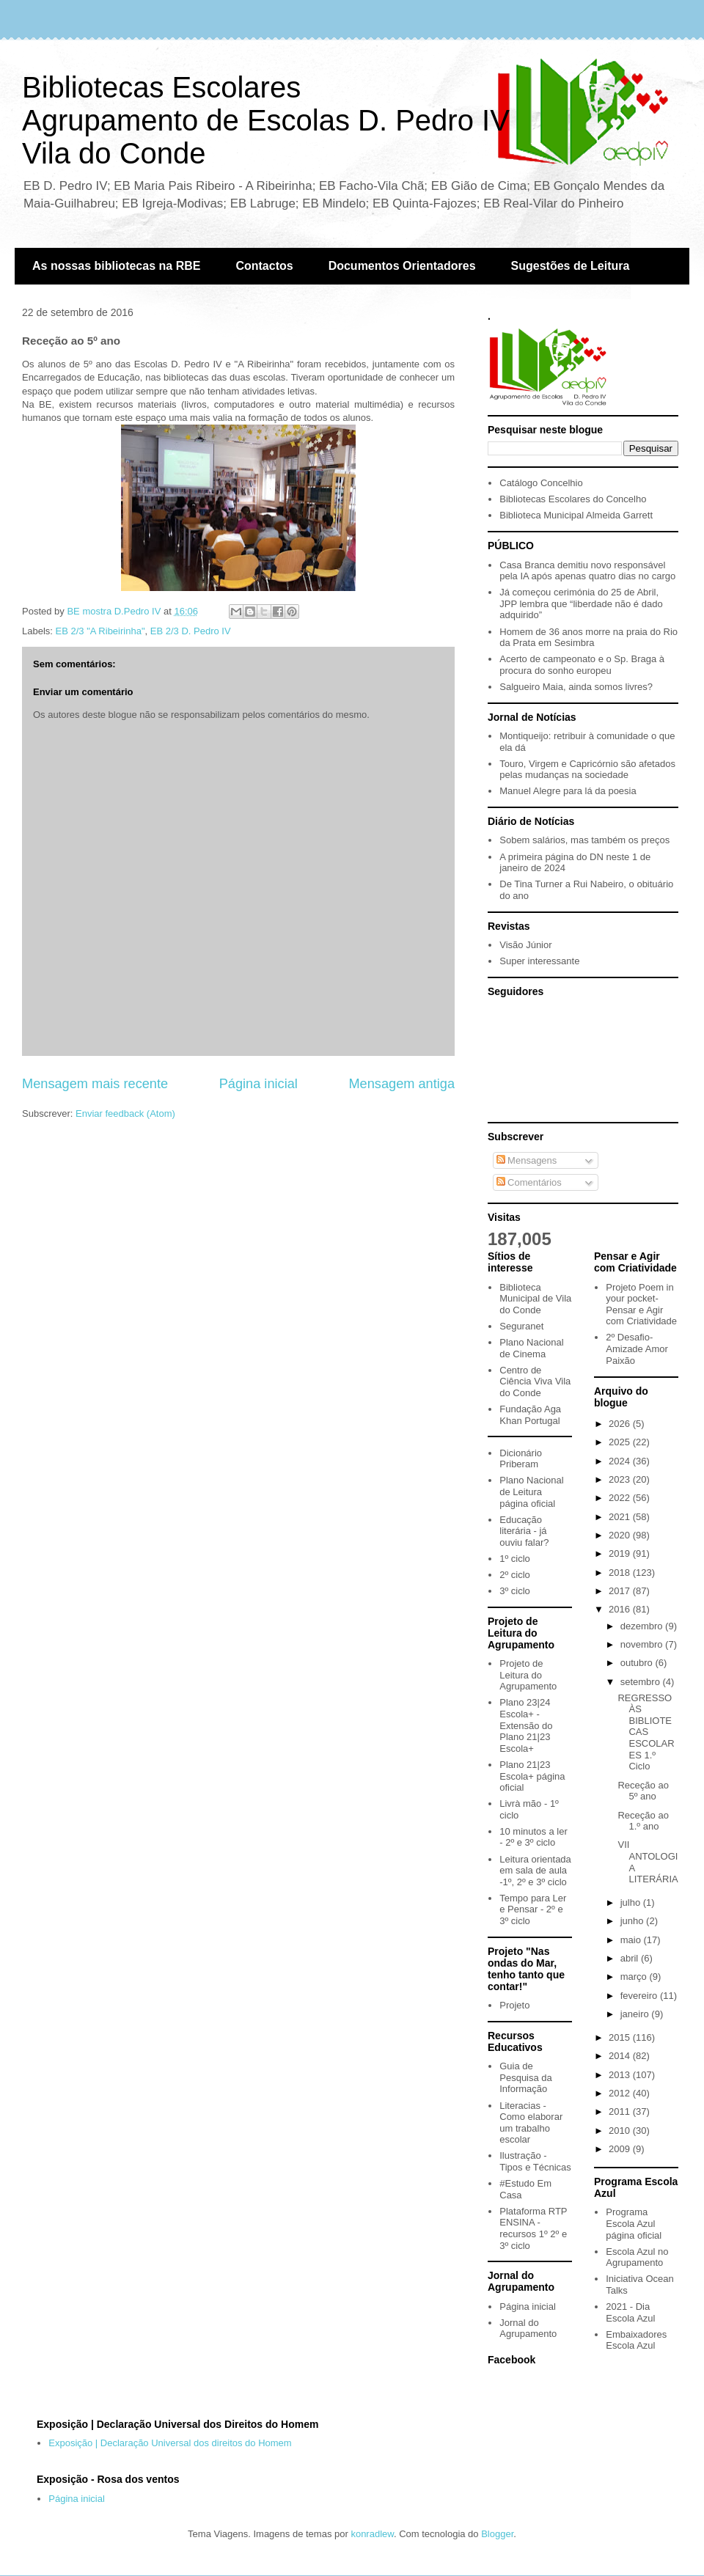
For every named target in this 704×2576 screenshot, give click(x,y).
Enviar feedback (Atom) (125, 1113)
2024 (621, 1461)
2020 (621, 1535)
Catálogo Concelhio (540, 482)
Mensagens (526, 1160)
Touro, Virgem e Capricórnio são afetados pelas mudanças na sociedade (587, 769)
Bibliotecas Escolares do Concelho (572, 498)
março (635, 1976)
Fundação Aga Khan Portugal (530, 1414)
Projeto (514, 2005)
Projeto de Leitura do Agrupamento (528, 1675)
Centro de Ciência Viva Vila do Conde (535, 1381)
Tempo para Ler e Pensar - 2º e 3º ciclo (532, 1909)
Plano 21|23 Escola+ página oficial (532, 1776)
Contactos (264, 266)
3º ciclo (514, 1590)
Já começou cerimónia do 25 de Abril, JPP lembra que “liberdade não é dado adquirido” (580, 603)
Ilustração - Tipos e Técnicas (535, 2161)
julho (631, 1902)
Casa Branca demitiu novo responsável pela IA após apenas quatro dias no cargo (587, 570)
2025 (621, 1441)
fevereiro (640, 1995)
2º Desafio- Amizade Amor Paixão (637, 1348)
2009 (621, 2148)
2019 (621, 1553)
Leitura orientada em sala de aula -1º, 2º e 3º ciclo (535, 1870)
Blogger (497, 2533)
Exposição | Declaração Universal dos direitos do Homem (169, 2442)
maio (632, 1939)
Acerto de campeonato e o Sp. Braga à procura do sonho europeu (581, 664)
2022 (621, 1497)
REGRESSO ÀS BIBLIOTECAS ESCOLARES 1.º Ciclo (645, 1732)
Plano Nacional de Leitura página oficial (531, 1491)
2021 (621, 1516)
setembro (641, 1681)
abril (630, 1958)
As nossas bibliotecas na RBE (116, 266)
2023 (621, 1479)
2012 (621, 2093)
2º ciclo (514, 1574)
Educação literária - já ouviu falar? (524, 1531)
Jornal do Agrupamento (528, 2328)
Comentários (529, 1182)
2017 (621, 1590)
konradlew (372, 2533)
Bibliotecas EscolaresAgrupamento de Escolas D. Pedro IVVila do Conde (266, 120)
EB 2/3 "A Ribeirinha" (100, 630)
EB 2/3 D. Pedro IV (190, 630)
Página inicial (258, 1083)
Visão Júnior (525, 944)
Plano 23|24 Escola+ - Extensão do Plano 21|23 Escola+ (525, 1725)
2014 (621, 2055)
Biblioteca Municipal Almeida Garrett (576, 515)
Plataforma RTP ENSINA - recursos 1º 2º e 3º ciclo (533, 2228)
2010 (621, 2130)
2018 (621, 1572)
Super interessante (539, 960)
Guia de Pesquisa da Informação (525, 2077)
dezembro (642, 1626)
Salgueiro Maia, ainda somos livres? (576, 686)
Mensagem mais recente (95, 1083)
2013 (621, 2074)
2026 (621, 1423)
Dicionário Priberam (520, 1458)
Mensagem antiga (401, 1083)
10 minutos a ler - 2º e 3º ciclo (533, 1837)
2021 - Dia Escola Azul (630, 2312)
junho (633, 1920)
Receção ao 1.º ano (642, 1821)
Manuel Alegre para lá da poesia (567, 790)
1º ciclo (514, 1558)
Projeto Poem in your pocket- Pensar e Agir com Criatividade (641, 1304)
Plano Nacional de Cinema (531, 1348)
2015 (621, 2037)
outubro (638, 1662)
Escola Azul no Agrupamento (637, 2257)
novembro (642, 1644)
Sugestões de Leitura (570, 266)
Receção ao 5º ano (642, 1791)
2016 (621, 1609)
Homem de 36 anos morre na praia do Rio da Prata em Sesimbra (588, 637)
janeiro (636, 2013)
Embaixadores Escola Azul (636, 2340)
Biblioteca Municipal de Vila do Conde (535, 1298)
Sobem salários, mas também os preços (584, 839)
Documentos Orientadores (402, 266)
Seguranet (521, 1326)
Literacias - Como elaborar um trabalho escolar (530, 2123)
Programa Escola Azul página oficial (633, 2223)
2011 (621, 2111)
